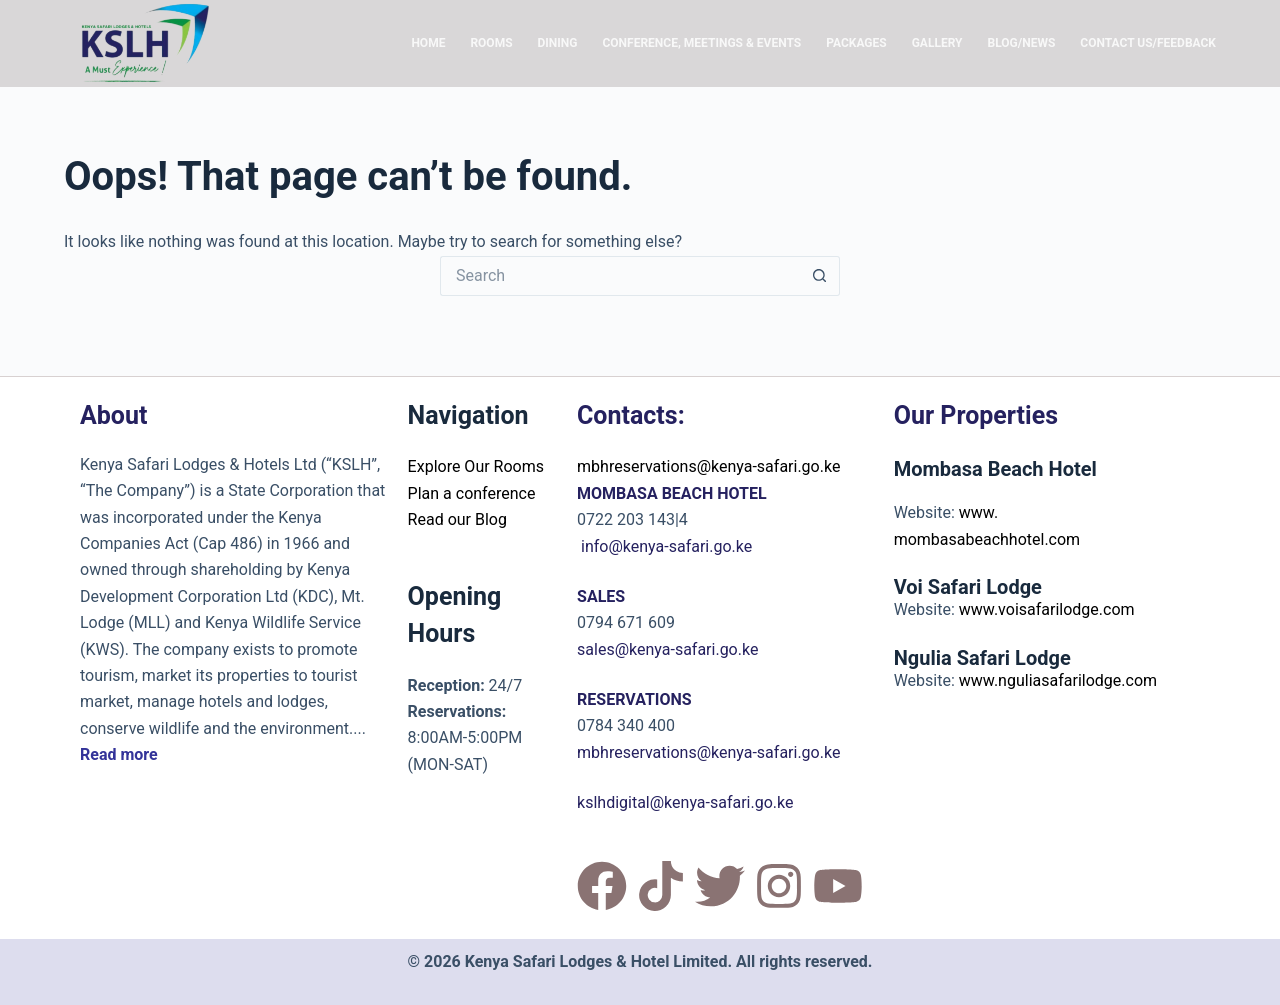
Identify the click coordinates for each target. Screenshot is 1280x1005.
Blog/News (1021, 43)
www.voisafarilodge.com (1047, 609)
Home (428, 43)
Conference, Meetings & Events (701, 43)
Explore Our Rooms (476, 466)
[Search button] (820, 276)
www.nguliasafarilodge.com (1058, 680)
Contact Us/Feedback (1148, 43)
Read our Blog (457, 519)
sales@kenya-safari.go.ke (667, 649)
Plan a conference (472, 493)
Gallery (937, 43)
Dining (558, 43)
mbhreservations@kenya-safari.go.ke (708, 466)
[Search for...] (620, 276)
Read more (119, 754)
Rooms (491, 43)
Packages (856, 43)
